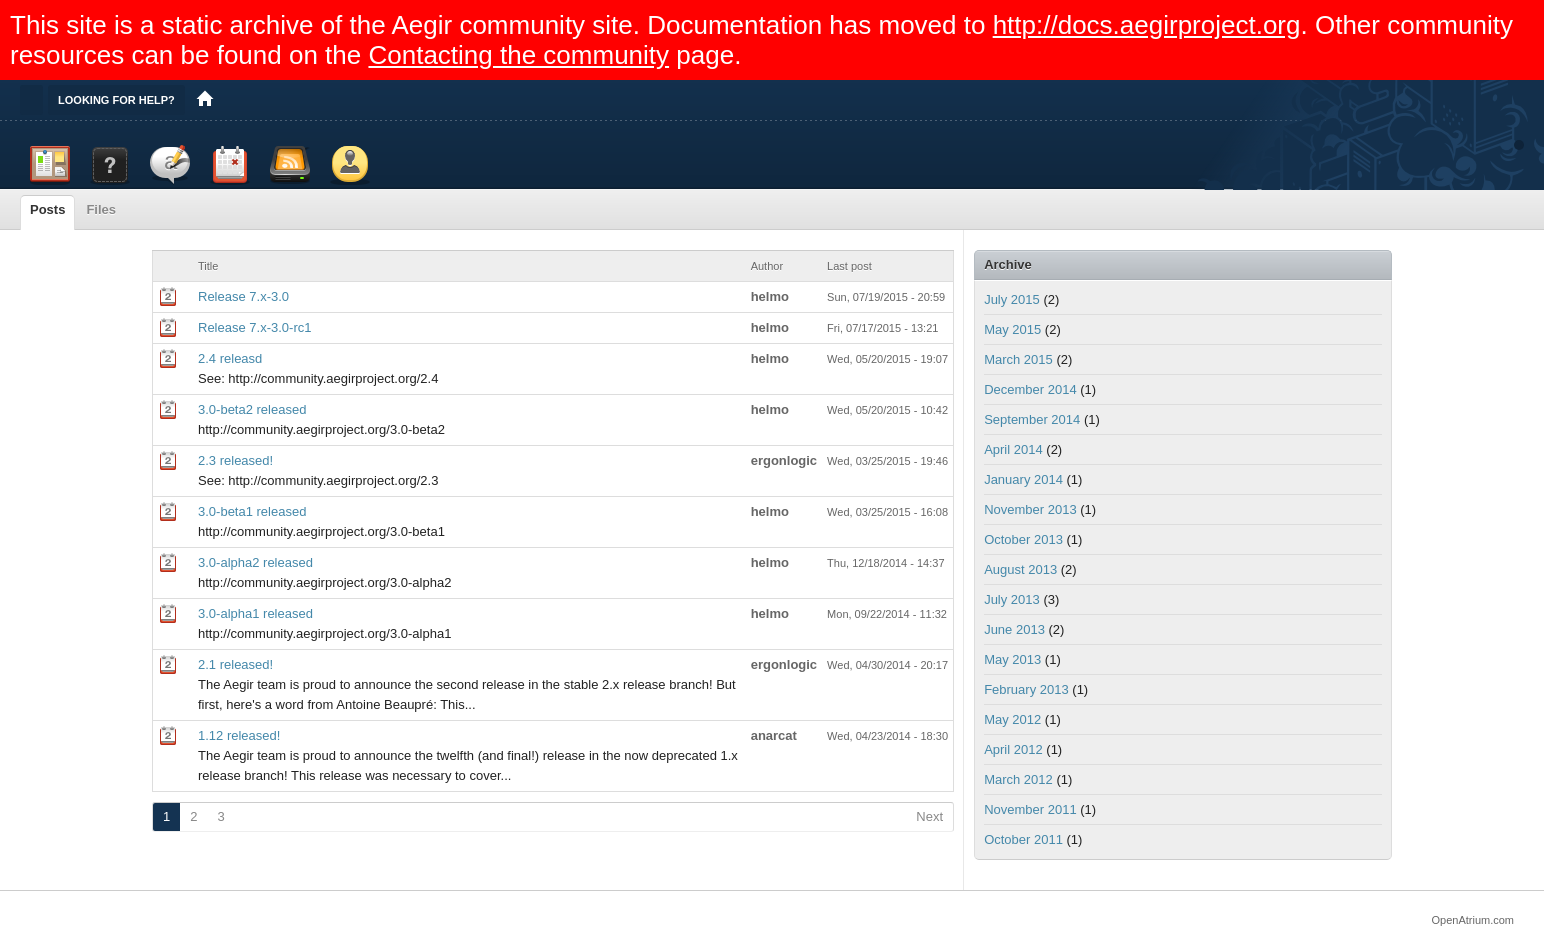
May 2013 (1012, 659)
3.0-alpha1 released (255, 613)
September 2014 (1032, 419)
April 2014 (1013, 449)
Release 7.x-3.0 (243, 296)
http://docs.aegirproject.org (1147, 25)
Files (101, 209)
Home (205, 100)
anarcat (774, 735)
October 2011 (1023, 839)
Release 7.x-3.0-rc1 (254, 327)
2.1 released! (235, 664)
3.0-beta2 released (252, 409)
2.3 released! (235, 460)
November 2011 (1030, 809)
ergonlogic (784, 460)
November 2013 (1030, 509)
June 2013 (1014, 629)
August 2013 (1020, 569)
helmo (770, 296)
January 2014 (1023, 479)
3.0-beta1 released (252, 511)
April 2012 (1013, 749)
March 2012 (1018, 779)
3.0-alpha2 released (255, 562)
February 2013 (1026, 689)
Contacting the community (518, 55)
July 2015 (1012, 299)
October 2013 (1023, 539)
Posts (47, 209)
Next (929, 816)
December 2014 (1030, 389)
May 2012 (1012, 719)
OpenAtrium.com (1472, 920)
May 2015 (1012, 329)
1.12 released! (239, 735)
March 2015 (1018, 359)
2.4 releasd (230, 358)
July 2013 (1012, 599)
